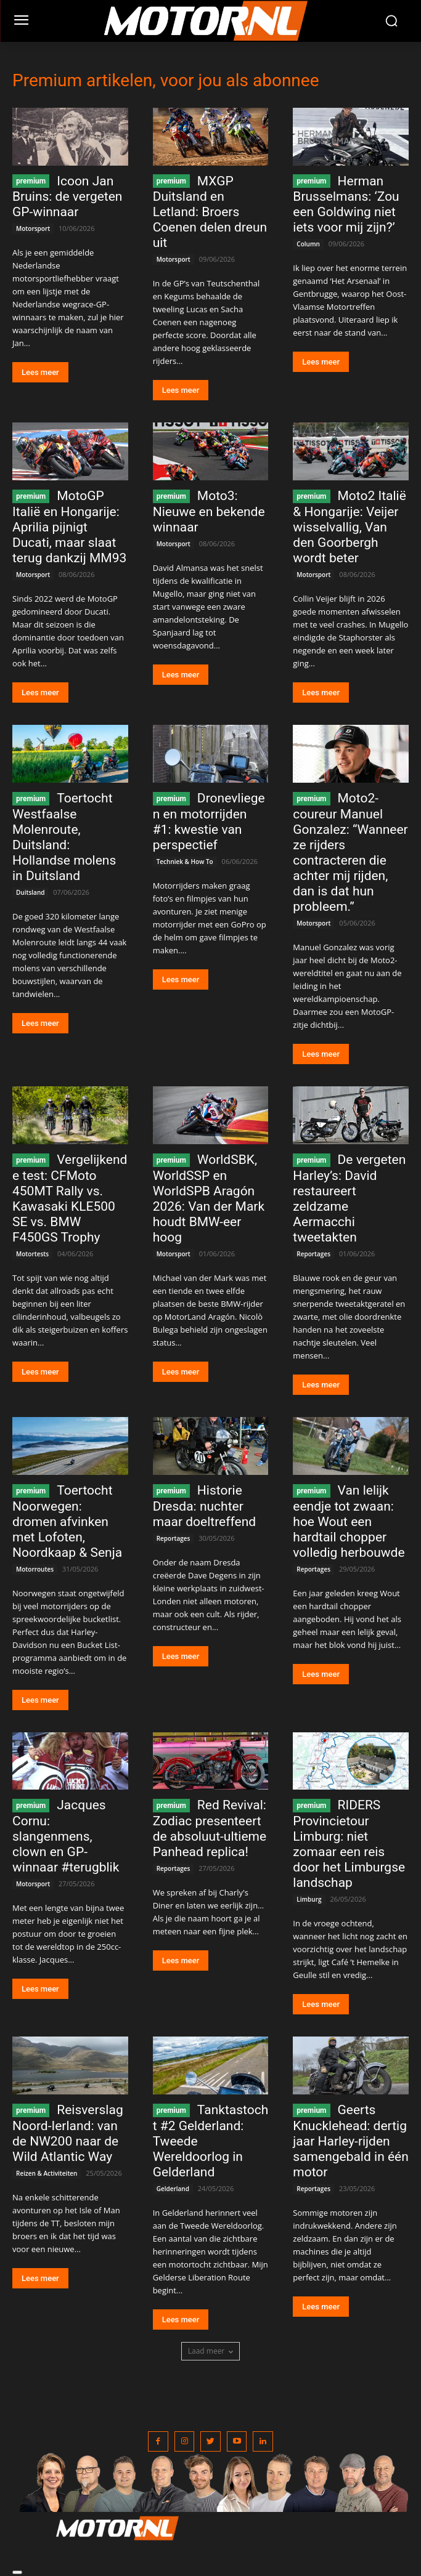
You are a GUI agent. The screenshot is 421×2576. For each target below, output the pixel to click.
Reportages (313, 1254)
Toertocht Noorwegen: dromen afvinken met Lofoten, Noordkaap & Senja (67, 1521)
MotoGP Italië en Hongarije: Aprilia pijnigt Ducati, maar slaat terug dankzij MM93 (69, 526)
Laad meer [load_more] (211, 2351)
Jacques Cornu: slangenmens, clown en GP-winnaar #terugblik (65, 1836)
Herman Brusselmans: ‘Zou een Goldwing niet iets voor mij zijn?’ (346, 204)
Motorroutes (35, 1569)
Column (307, 244)
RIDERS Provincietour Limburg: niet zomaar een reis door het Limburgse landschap (349, 1844)
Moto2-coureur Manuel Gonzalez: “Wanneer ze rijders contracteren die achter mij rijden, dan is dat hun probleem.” (350, 852)
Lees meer (40, 372)
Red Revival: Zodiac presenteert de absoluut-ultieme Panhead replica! (210, 1828)
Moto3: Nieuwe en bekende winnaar (209, 511)
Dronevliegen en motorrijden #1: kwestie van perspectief (209, 821)
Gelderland (173, 2188)
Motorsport (33, 228)
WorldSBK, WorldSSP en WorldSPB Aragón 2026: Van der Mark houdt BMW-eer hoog (208, 1198)
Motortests (32, 1254)
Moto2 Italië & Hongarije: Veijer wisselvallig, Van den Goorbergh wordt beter (349, 526)
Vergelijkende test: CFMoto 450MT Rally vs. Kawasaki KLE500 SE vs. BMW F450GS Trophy (69, 1198)
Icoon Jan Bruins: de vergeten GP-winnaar (67, 197)
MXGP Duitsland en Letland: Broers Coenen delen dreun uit (210, 212)
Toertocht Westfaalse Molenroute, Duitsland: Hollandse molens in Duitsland (64, 837)
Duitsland (30, 892)
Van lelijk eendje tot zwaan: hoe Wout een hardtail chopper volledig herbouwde (348, 1521)
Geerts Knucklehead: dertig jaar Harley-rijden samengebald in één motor (351, 2140)
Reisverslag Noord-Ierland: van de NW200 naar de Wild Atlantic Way (67, 2133)
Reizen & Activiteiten (46, 2173)
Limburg (308, 1899)
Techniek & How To (185, 861)
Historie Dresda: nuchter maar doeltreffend (204, 1506)
